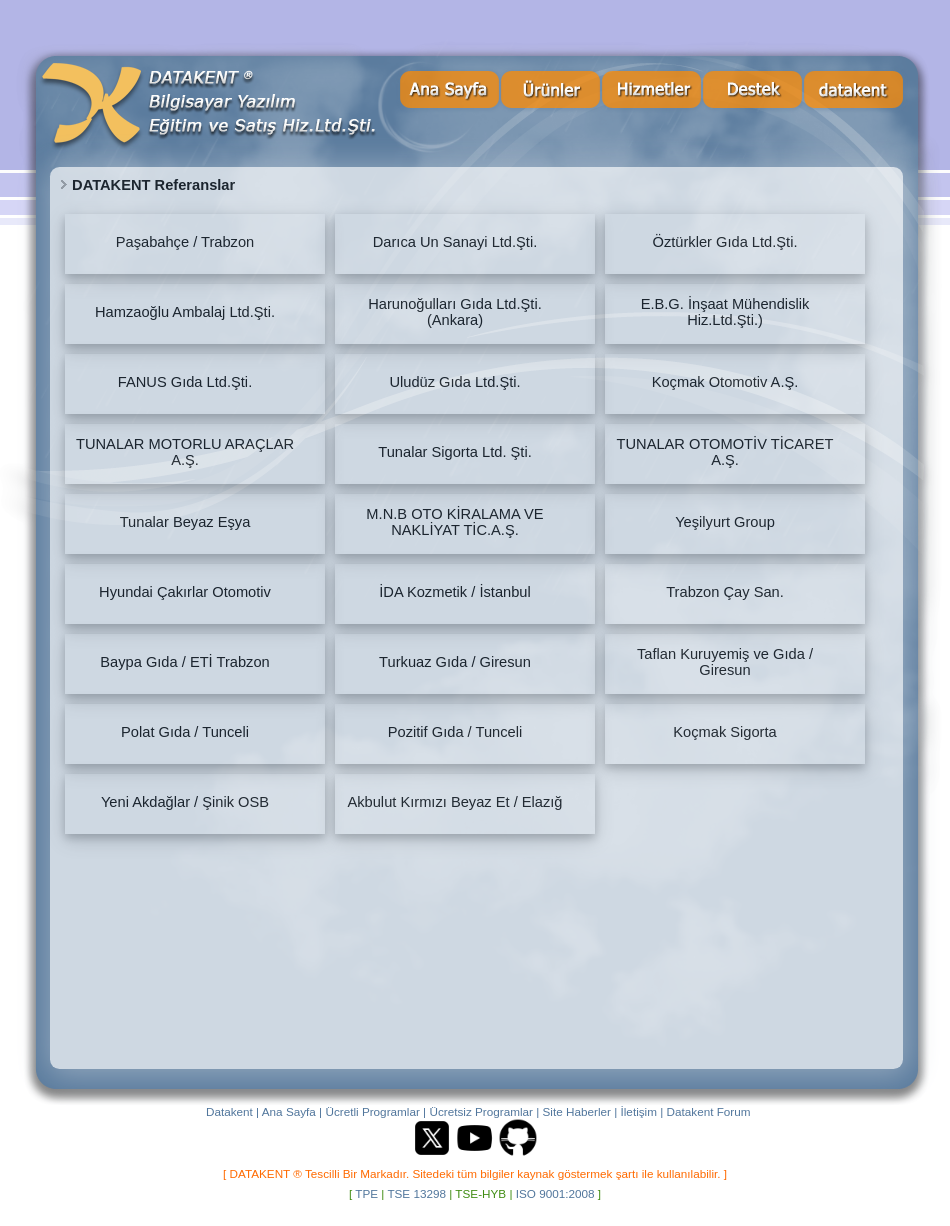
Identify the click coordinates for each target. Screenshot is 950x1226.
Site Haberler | (580, 1111)
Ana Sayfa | (292, 1111)
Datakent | (232, 1111)
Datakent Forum (709, 1111)
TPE (366, 1193)
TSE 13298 (416, 1193)
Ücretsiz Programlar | (484, 1111)
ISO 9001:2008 (555, 1193)
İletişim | (642, 1111)
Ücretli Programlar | (375, 1111)
